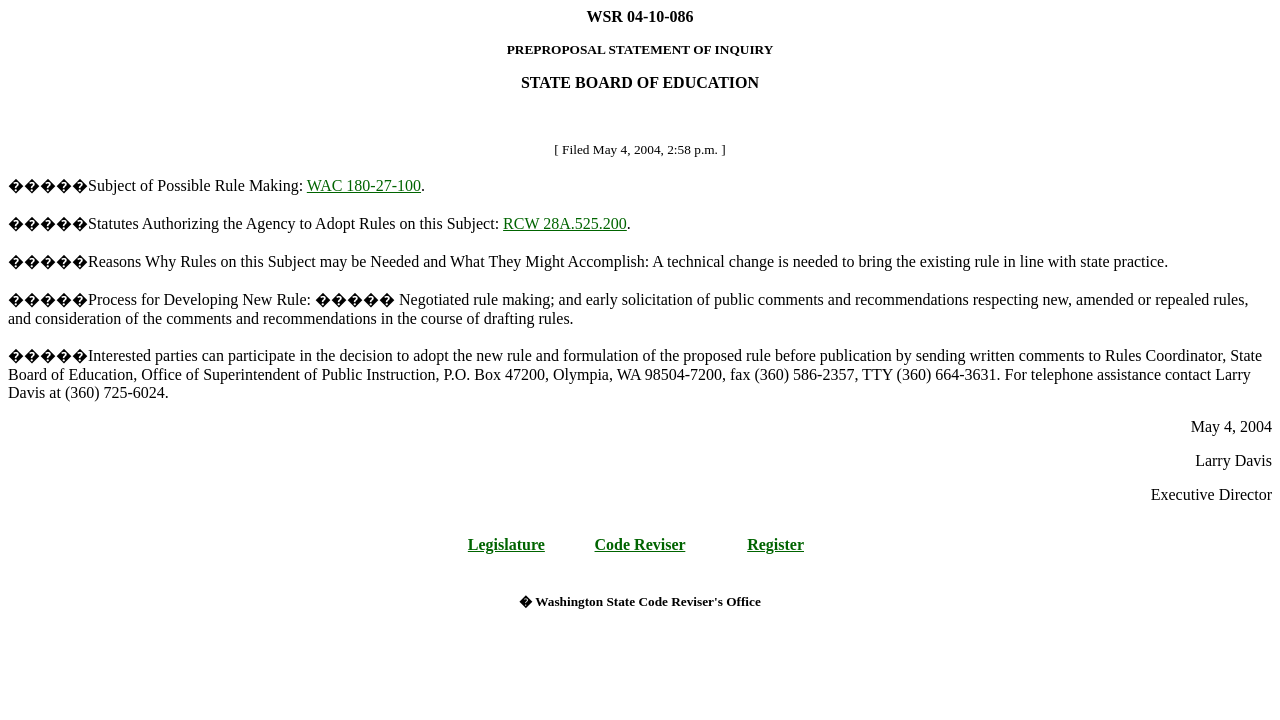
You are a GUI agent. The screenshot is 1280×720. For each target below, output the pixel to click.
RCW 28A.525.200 (565, 223)
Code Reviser (640, 544)
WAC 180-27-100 (364, 185)
